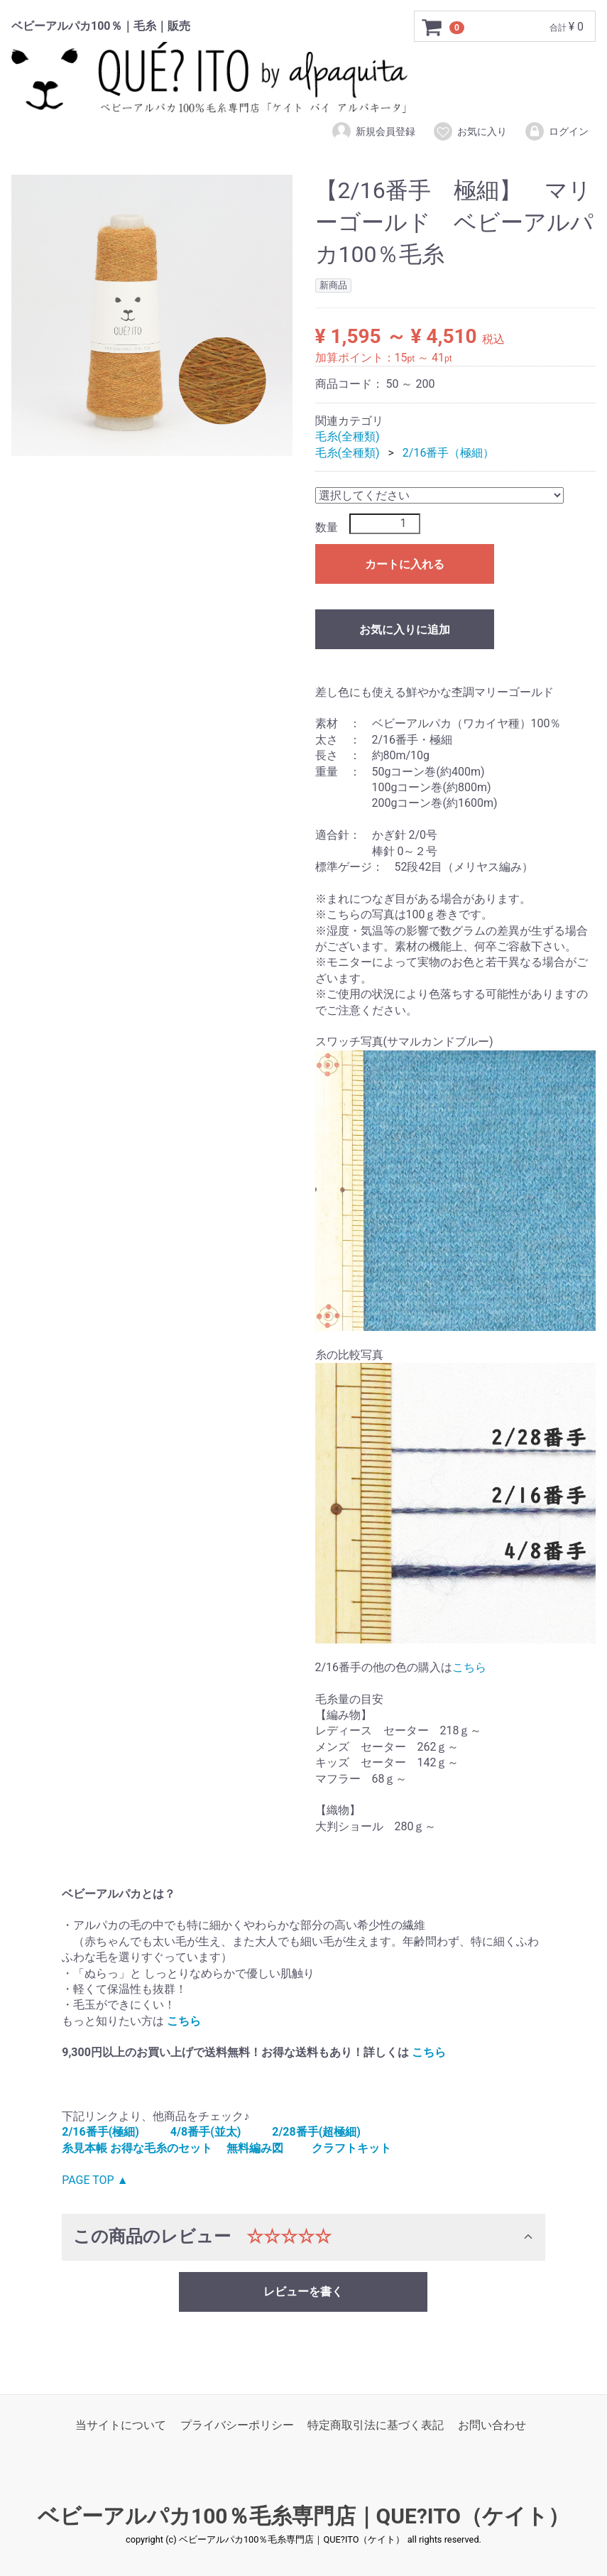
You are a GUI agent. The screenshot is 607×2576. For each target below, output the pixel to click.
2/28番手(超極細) (316, 2131)
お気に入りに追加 (404, 629)
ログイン (556, 131)
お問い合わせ (492, 2425)
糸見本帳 (84, 2148)
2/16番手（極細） (449, 453)
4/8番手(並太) (205, 2131)
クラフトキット (351, 2148)
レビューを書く (303, 2291)
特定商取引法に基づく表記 (375, 2425)
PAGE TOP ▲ (95, 2180)
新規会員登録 (373, 131)
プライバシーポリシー (237, 2425)
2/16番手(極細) (100, 2131)
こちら (469, 1667)
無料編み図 (254, 2148)
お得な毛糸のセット (161, 2148)
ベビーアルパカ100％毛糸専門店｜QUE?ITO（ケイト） (303, 2516)
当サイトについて (120, 2425)
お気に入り (469, 131)
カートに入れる (404, 564)
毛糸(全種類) (347, 436)
